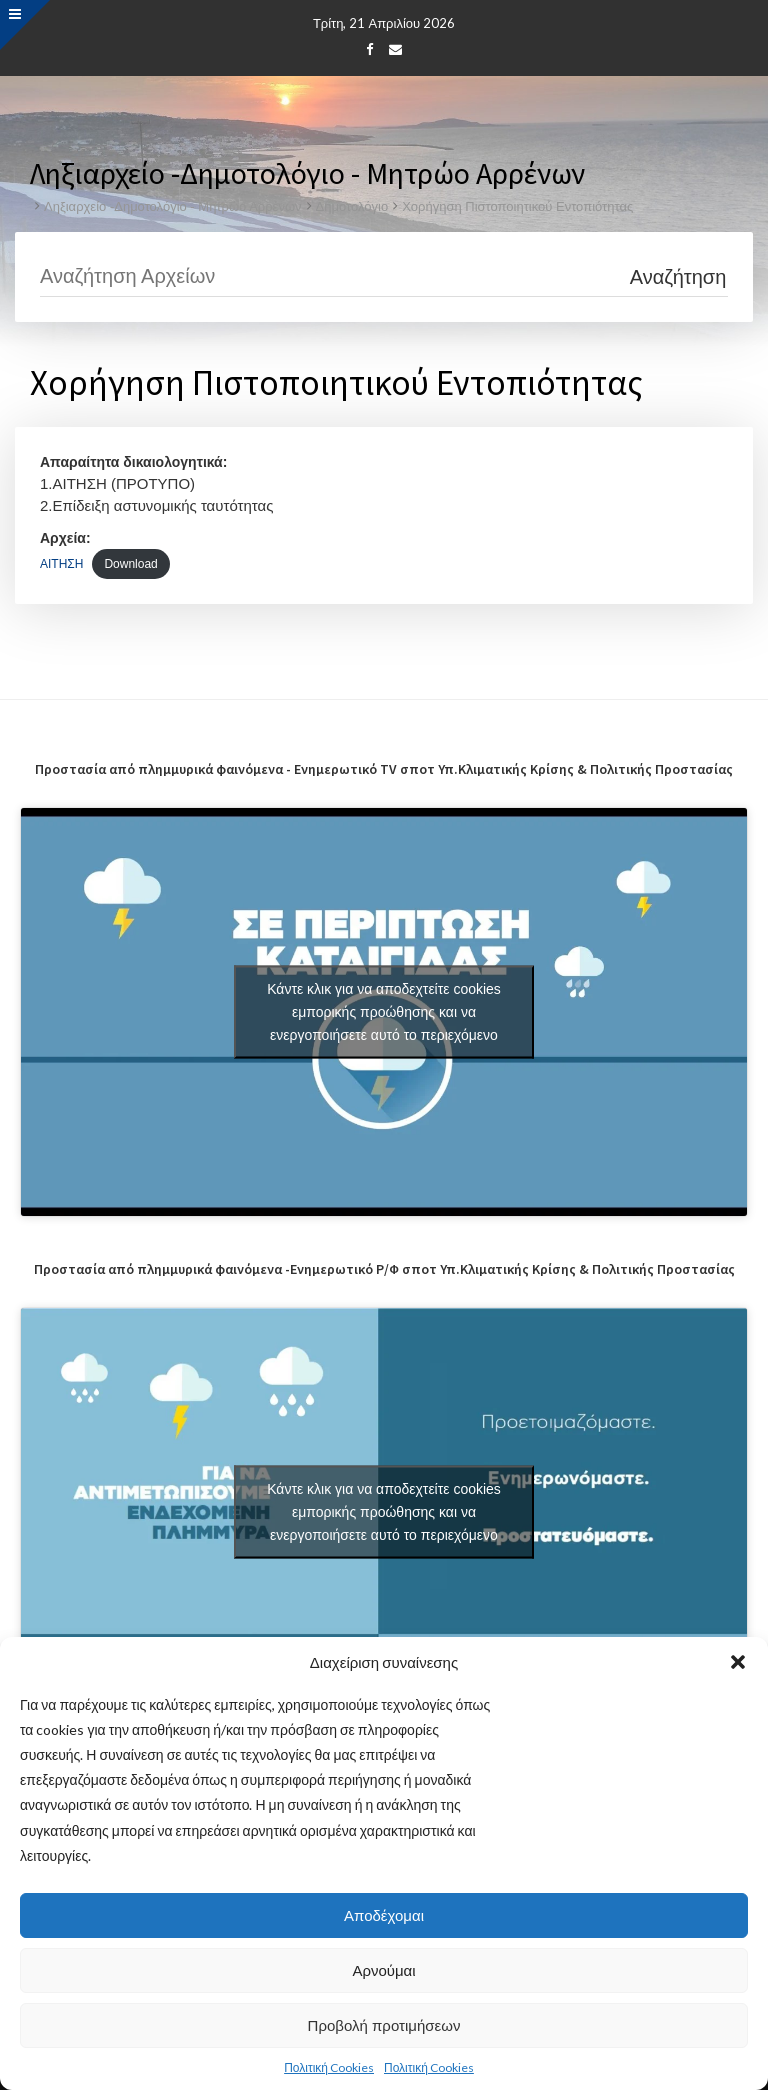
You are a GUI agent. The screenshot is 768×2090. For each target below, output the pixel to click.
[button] (738, 1662)
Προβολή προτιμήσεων (384, 2025)
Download (130, 564)
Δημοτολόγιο (352, 206)
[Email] (395, 49)
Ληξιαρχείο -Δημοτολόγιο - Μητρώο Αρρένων (173, 206)
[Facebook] (369, 49)
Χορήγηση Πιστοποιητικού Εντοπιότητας (517, 206)
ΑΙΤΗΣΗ (61, 564)
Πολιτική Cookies (329, 2067)
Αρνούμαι (383, 1970)
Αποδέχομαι (384, 1915)
